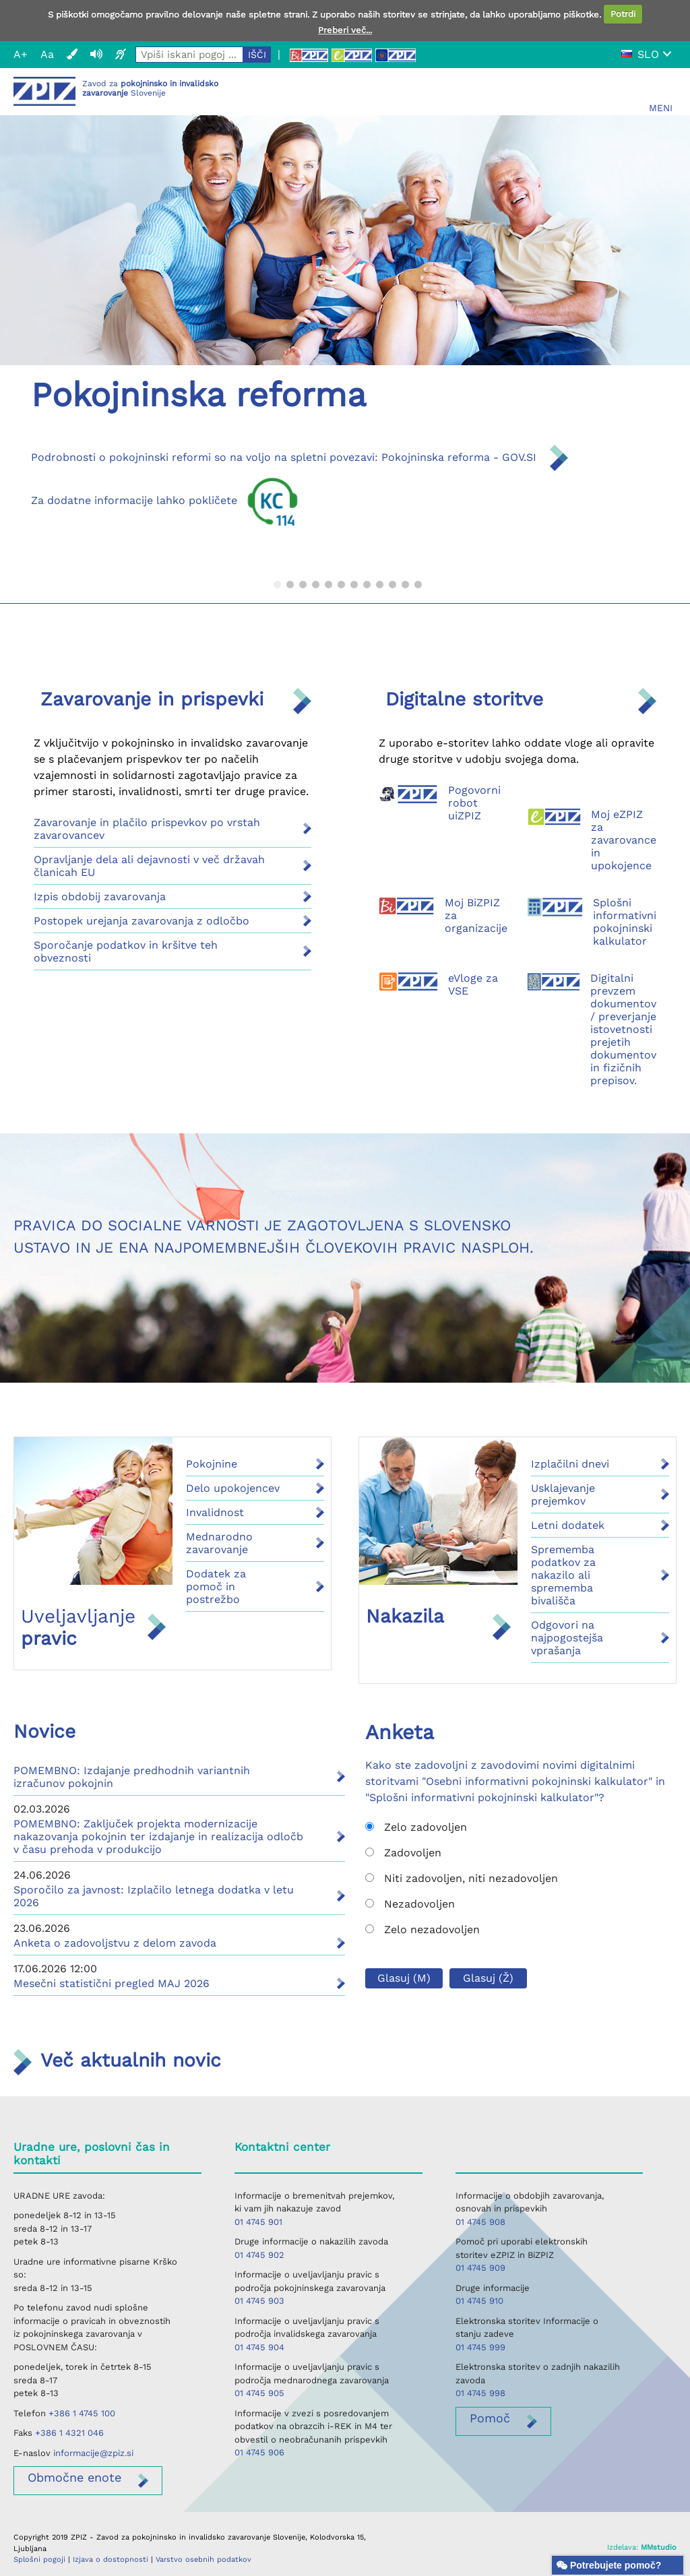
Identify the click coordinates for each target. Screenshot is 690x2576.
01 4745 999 (480, 2347)
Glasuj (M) (404, 1978)
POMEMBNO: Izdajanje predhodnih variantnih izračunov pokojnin (131, 1777)
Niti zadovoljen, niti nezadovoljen (461, 1878)
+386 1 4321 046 (69, 2433)
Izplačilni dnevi (570, 1463)
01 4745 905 (259, 2393)
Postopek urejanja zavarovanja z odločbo (141, 920)
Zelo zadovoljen (416, 1827)
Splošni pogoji (39, 2559)
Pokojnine (211, 1463)
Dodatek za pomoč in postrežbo (216, 1586)
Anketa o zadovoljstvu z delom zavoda (114, 1943)
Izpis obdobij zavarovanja (100, 896)
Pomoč (490, 2418)
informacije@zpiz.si (93, 2453)
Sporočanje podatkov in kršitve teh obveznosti (126, 951)
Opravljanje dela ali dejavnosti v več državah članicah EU (149, 866)
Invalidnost (215, 1512)
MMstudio (659, 2547)
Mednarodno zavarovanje (219, 1543)
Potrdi (622, 14)
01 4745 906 (259, 2452)
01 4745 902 (259, 2255)
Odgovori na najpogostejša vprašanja (567, 1638)
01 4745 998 (480, 2393)
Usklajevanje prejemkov (563, 1494)
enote (74, 2477)
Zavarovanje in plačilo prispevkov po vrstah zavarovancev (147, 829)
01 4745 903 (259, 2301)
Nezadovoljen (410, 1903)
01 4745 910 (479, 2301)
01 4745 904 (259, 2347)
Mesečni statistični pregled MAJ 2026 (111, 1983)
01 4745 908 (480, 2222)
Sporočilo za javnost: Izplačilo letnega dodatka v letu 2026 (153, 1896)
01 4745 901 (258, 2222)
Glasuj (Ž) (488, 1978)
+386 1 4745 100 (82, 2413)
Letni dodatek (567, 1525)
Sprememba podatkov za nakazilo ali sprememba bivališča (563, 1575)
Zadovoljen (403, 1852)
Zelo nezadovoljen (422, 1929)
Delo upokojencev (233, 1488)
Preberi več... (345, 30)
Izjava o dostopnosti (110, 2559)
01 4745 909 (480, 2268)
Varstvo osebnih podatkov (203, 2559)
